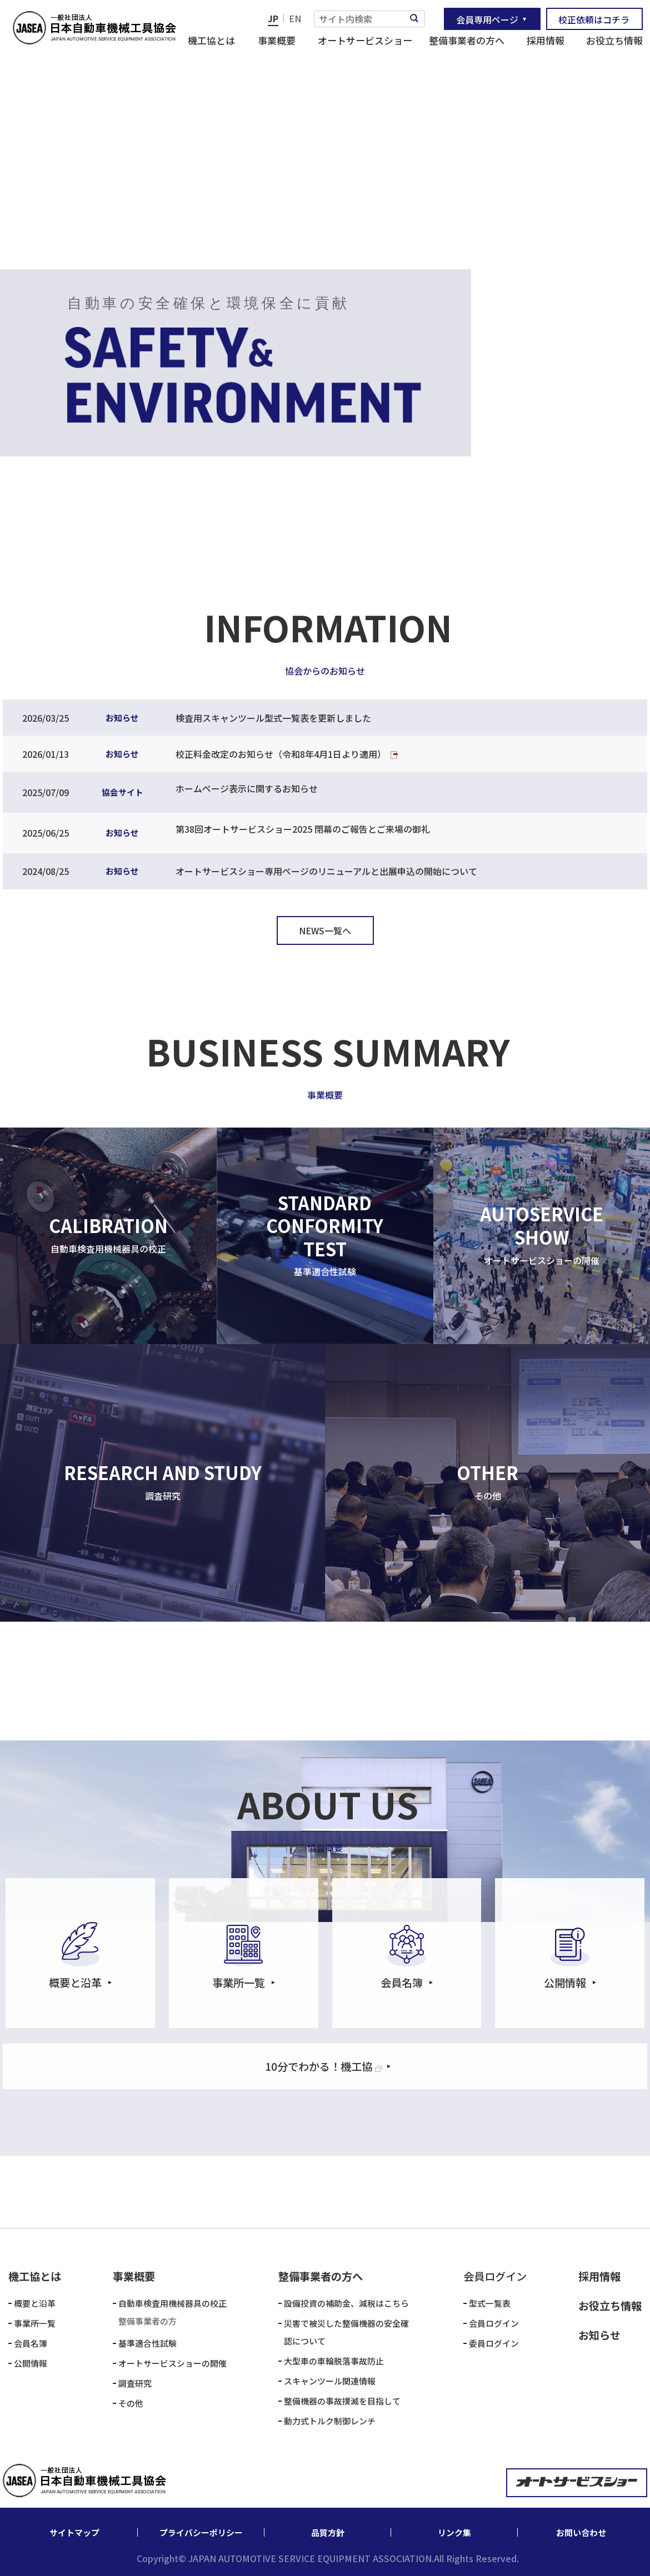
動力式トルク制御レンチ (330, 2421)
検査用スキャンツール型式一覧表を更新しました (273, 717)
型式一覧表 (490, 2303)
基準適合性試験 (147, 2343)
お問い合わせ (581, 2532)
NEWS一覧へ (325, 930)
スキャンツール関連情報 (330, 2381)
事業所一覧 (35, 2323)
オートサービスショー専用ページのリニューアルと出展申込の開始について (326, 871)
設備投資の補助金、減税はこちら (346, 2303)
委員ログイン (494, 2343)
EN (295, 18)
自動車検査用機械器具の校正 (172, 2303)
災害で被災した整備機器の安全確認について (346, 2332)
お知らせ (599, 2335)
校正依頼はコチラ (593, 19)
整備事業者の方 (147, 2321)
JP (273, 18)
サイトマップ (74, 2532)
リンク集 (454, 2532)
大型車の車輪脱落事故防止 (334, 2361)
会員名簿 (30, 2343)
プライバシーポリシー (201, 2532)
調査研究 (135, 2383)
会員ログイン (494, 2323)
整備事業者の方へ (466, 40)
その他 (130, 2403)
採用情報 (545, 40)
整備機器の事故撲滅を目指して (342, 2401)
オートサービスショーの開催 (172, 2363)
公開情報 (30, 2363)
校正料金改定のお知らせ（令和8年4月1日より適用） (281, 754)
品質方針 (327, 2532)
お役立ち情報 (614, 40)
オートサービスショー (365, 40)
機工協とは (211, 40)
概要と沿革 (35, 2303)
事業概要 (277, 40)
